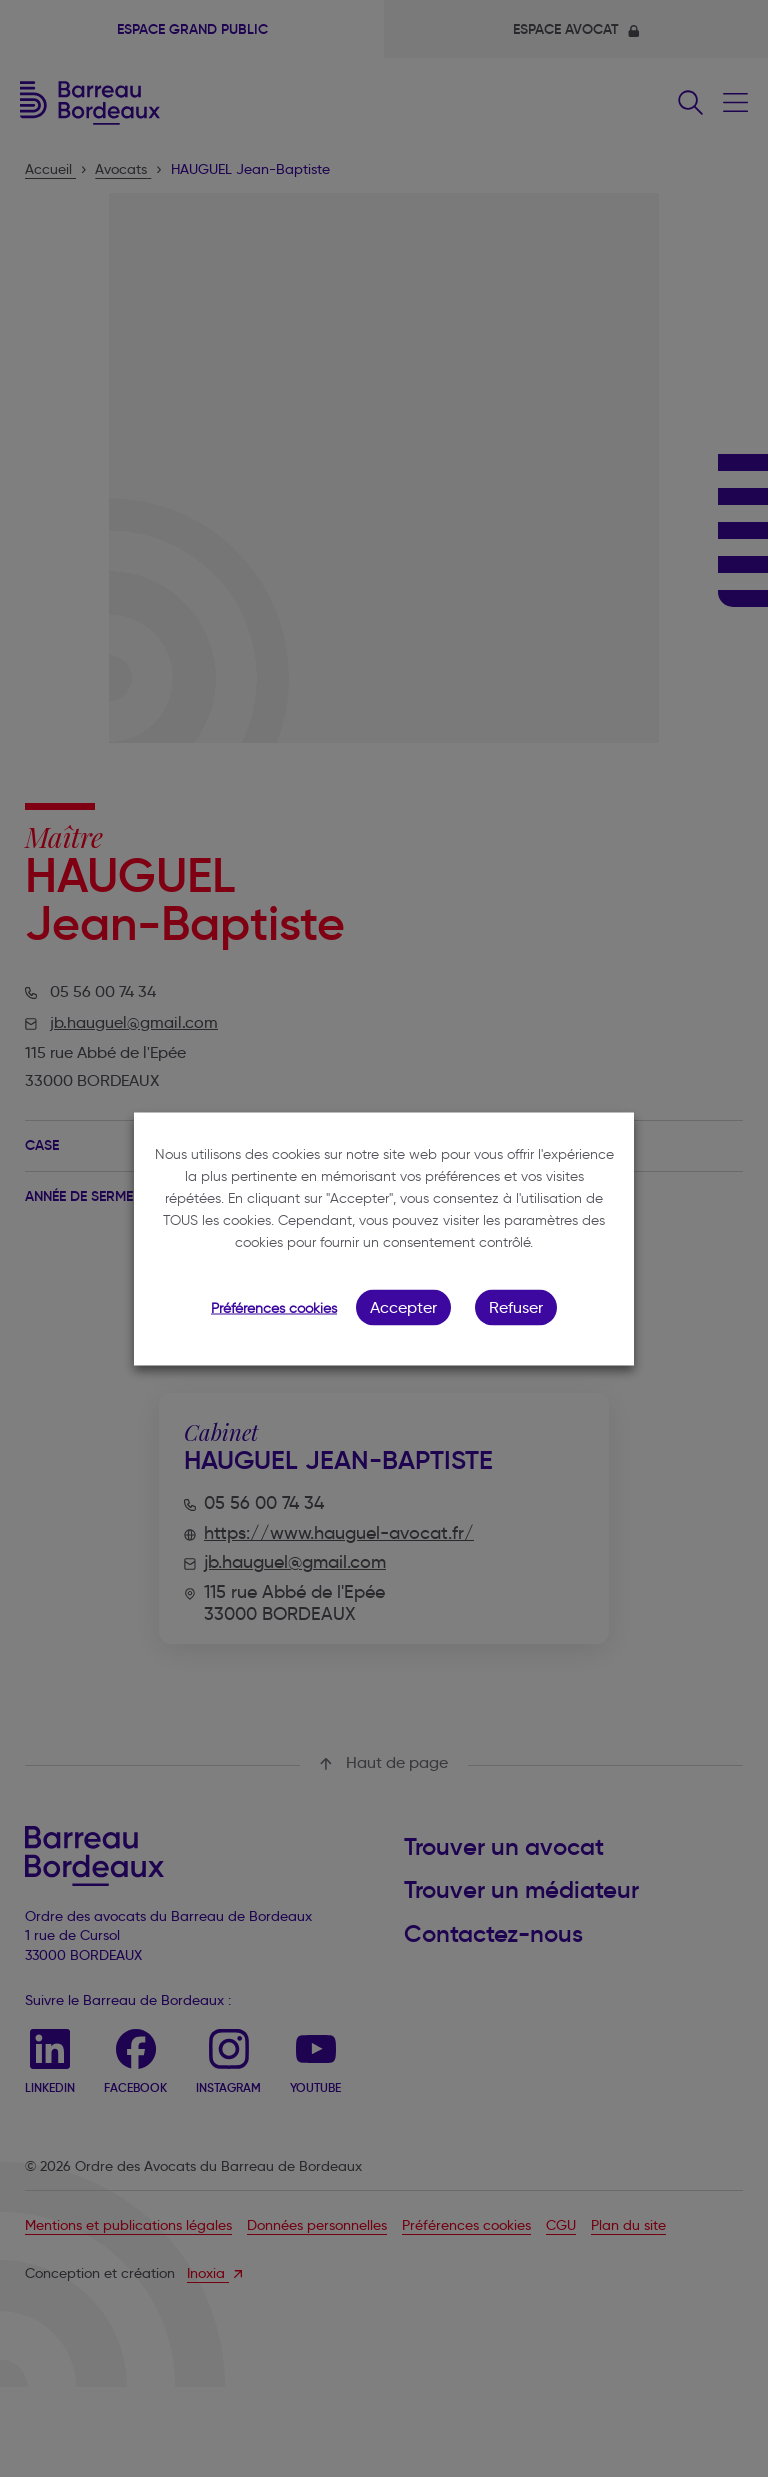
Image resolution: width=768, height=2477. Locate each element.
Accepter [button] (403, 1306)
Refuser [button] (516, 1306)
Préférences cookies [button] (274, 1307)
